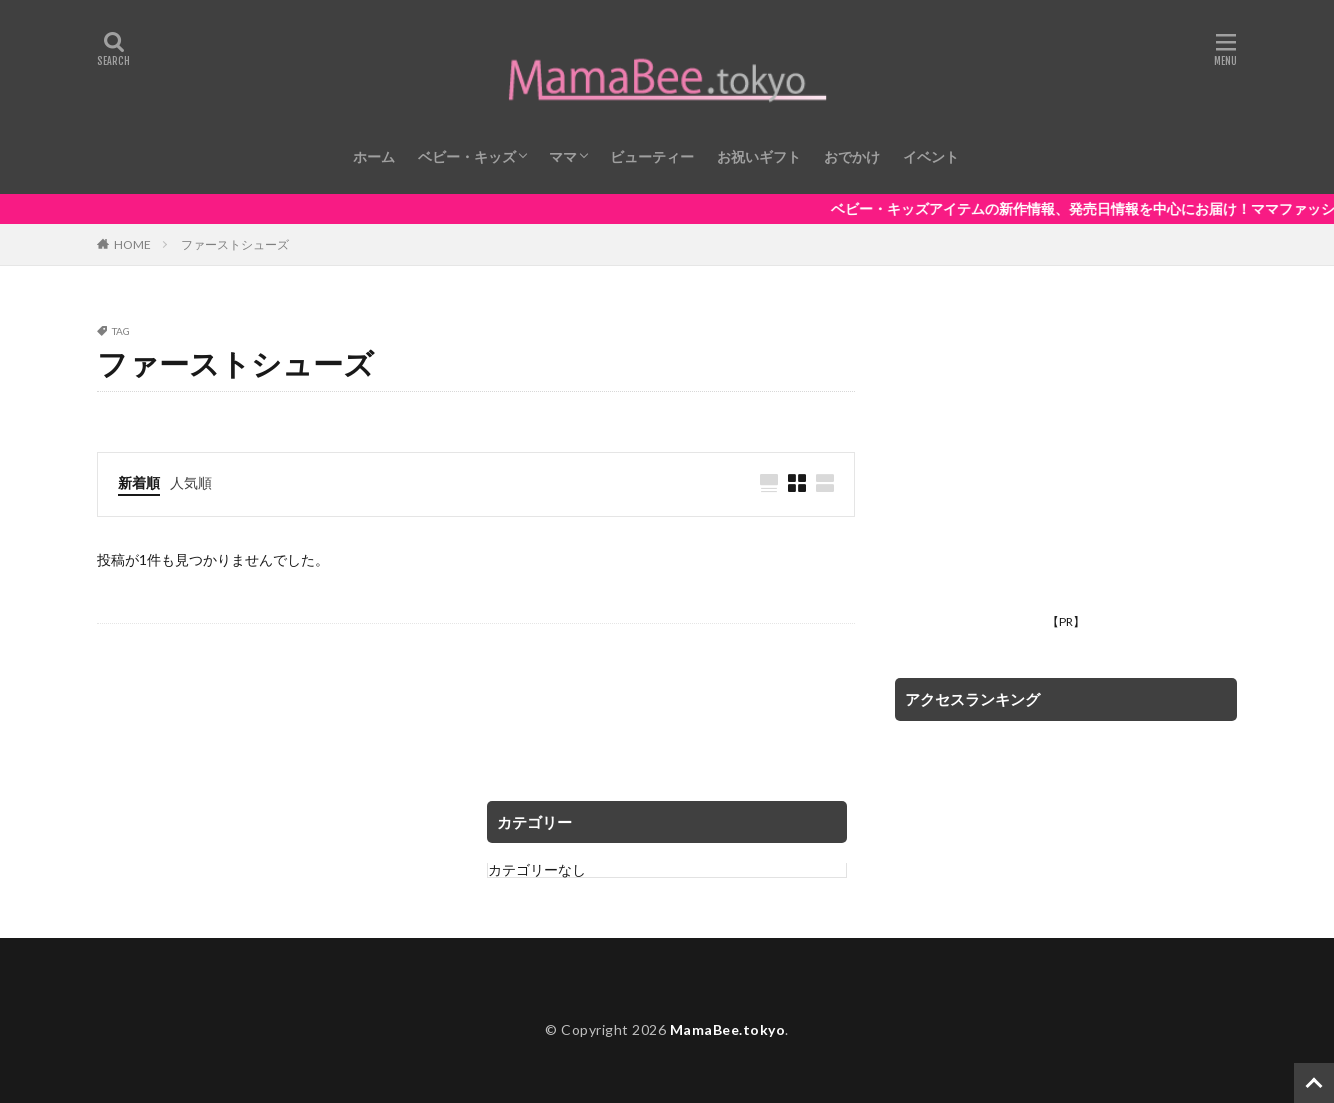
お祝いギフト (759, 156)
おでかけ (852, 156)
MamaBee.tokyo (728, 1029)
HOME (132, 244)
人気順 (191, 482)
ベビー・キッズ (467, 156)
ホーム (374, 156)
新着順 (139, 482)
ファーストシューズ (235, 244)
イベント (931, 156)
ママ (563, 156)
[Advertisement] (1066, 466)
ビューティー (652, 156)
